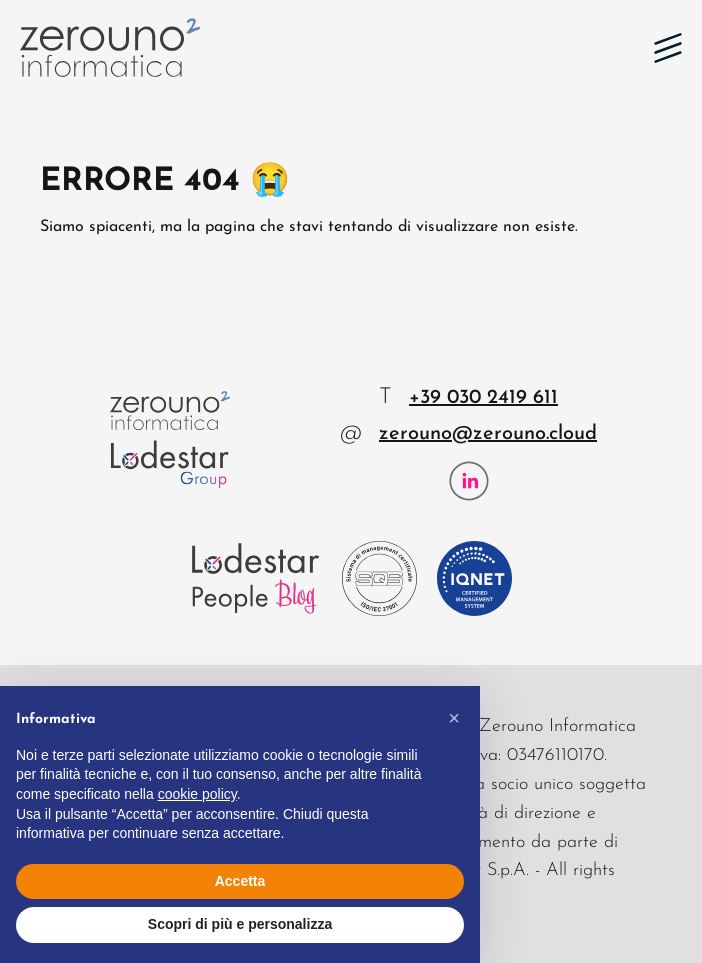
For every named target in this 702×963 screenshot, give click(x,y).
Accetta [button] (240, 881)
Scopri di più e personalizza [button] (240, 924)
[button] (668, 48)
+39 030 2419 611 (483, 398)
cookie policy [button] (197, 794)
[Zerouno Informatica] (110, 47)
